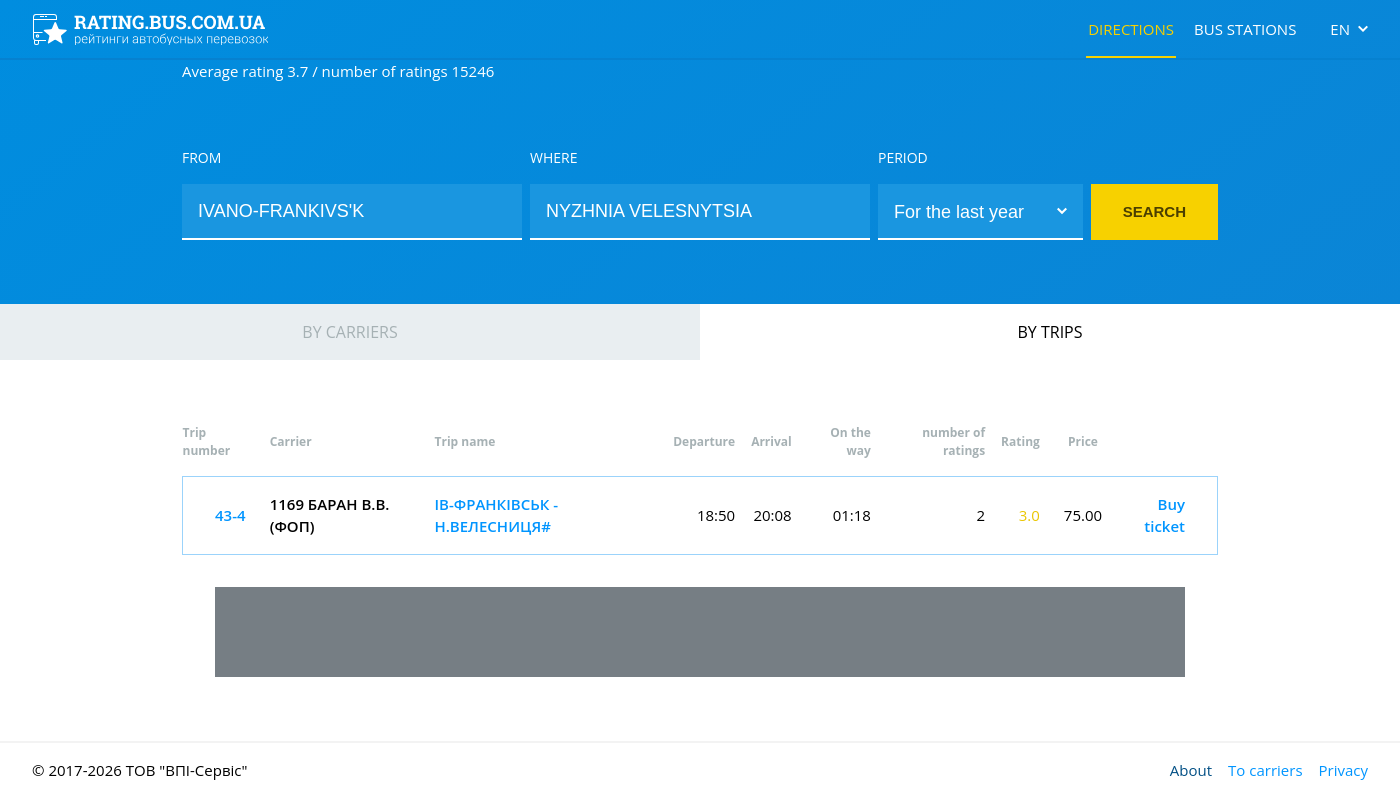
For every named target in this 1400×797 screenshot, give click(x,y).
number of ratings (953, 441)
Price (1083, 441)
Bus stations (1245, 29)
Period (903, 157)
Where (553, 157)
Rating (1020, 441)
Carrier (291, 441)
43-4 (230, 515)
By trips (1050, 332)
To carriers (1265, 770)
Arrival (771, 441)
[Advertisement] (700, 632)
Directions (1131, 29)
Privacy (1343, 770)
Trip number (207, 441)
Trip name (464, 441)
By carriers (349, 332)
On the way (850, 441)
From (201, 157)
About (1191, 770)
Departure (704, 441)
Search (1154, 211)
